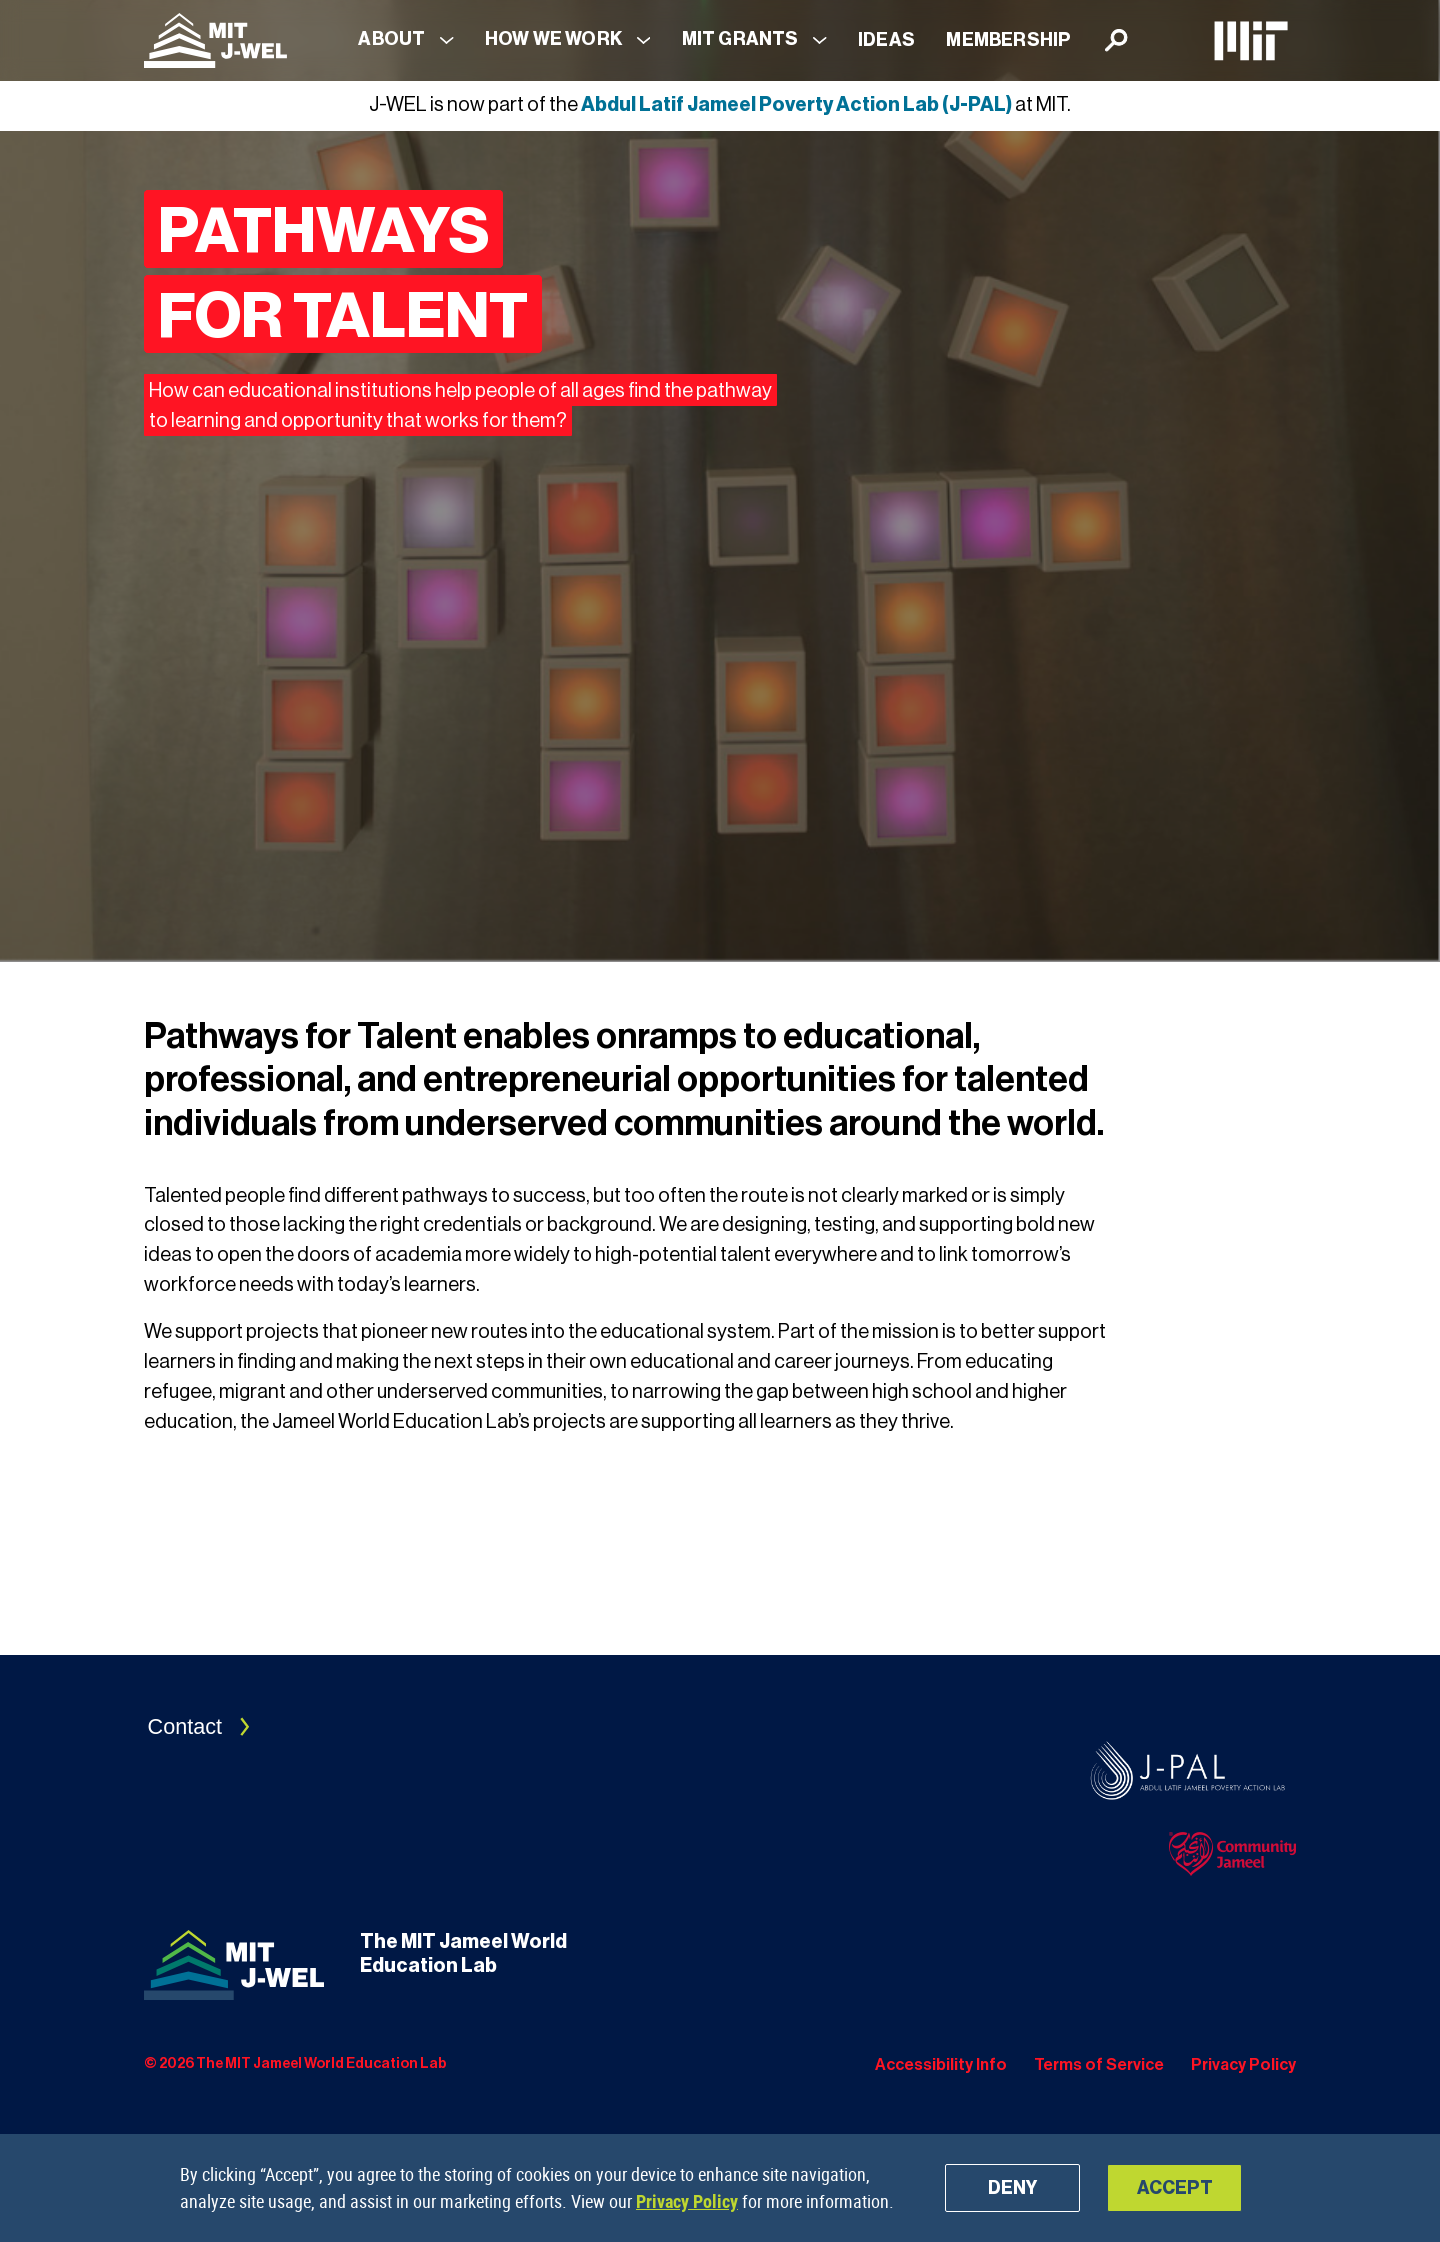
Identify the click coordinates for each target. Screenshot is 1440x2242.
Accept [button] (1175, 2188)
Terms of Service (1099, 2065)
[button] (406, 40)
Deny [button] (1012, 2188)
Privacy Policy (687, 2201)
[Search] (1116, 40)
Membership (1008, 40)
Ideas (886, 40)
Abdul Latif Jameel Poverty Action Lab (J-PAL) (796, 105)
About (391, 39)
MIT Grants (740, 39)
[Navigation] (215, 41)
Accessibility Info (941, 2065)
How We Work (553, 39)
